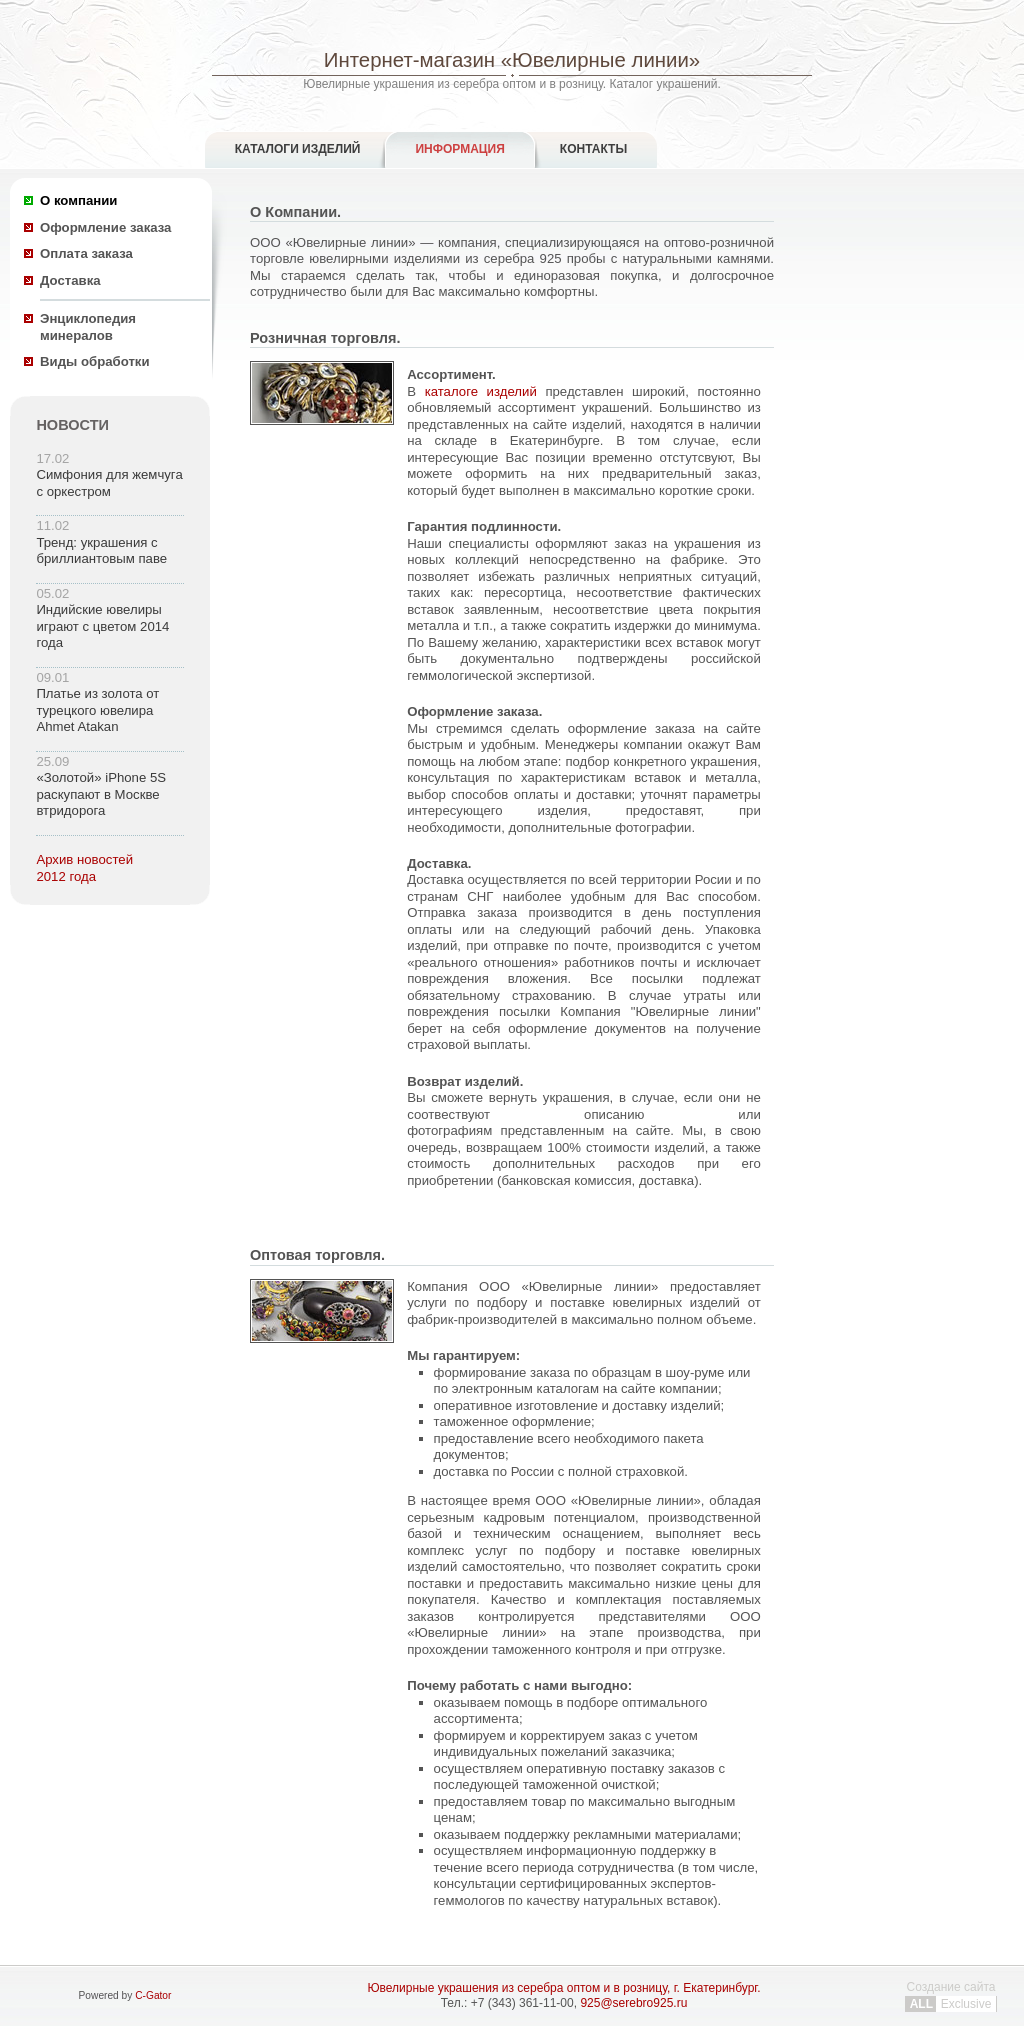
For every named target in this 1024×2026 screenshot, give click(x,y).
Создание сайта (950, 1995)
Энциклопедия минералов (88, 327)
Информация (459, 149)
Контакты (593, 149)
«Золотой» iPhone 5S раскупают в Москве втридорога (101, 794)
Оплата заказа (86, 253)
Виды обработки (95, 361)
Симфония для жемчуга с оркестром (109, 483)
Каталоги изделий (298, 149)
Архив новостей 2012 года (84, 868)
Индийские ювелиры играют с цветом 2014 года (102, 626)
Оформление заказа (105, 227)
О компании (78, 200)
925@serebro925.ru (633, 2003)
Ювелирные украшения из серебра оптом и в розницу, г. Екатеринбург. (563, 1988)
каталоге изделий (481, 391)
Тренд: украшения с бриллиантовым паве (101, 551)
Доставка (70, 280)
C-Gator (153, 1995)
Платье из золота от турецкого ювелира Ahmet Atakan (97, 710)
